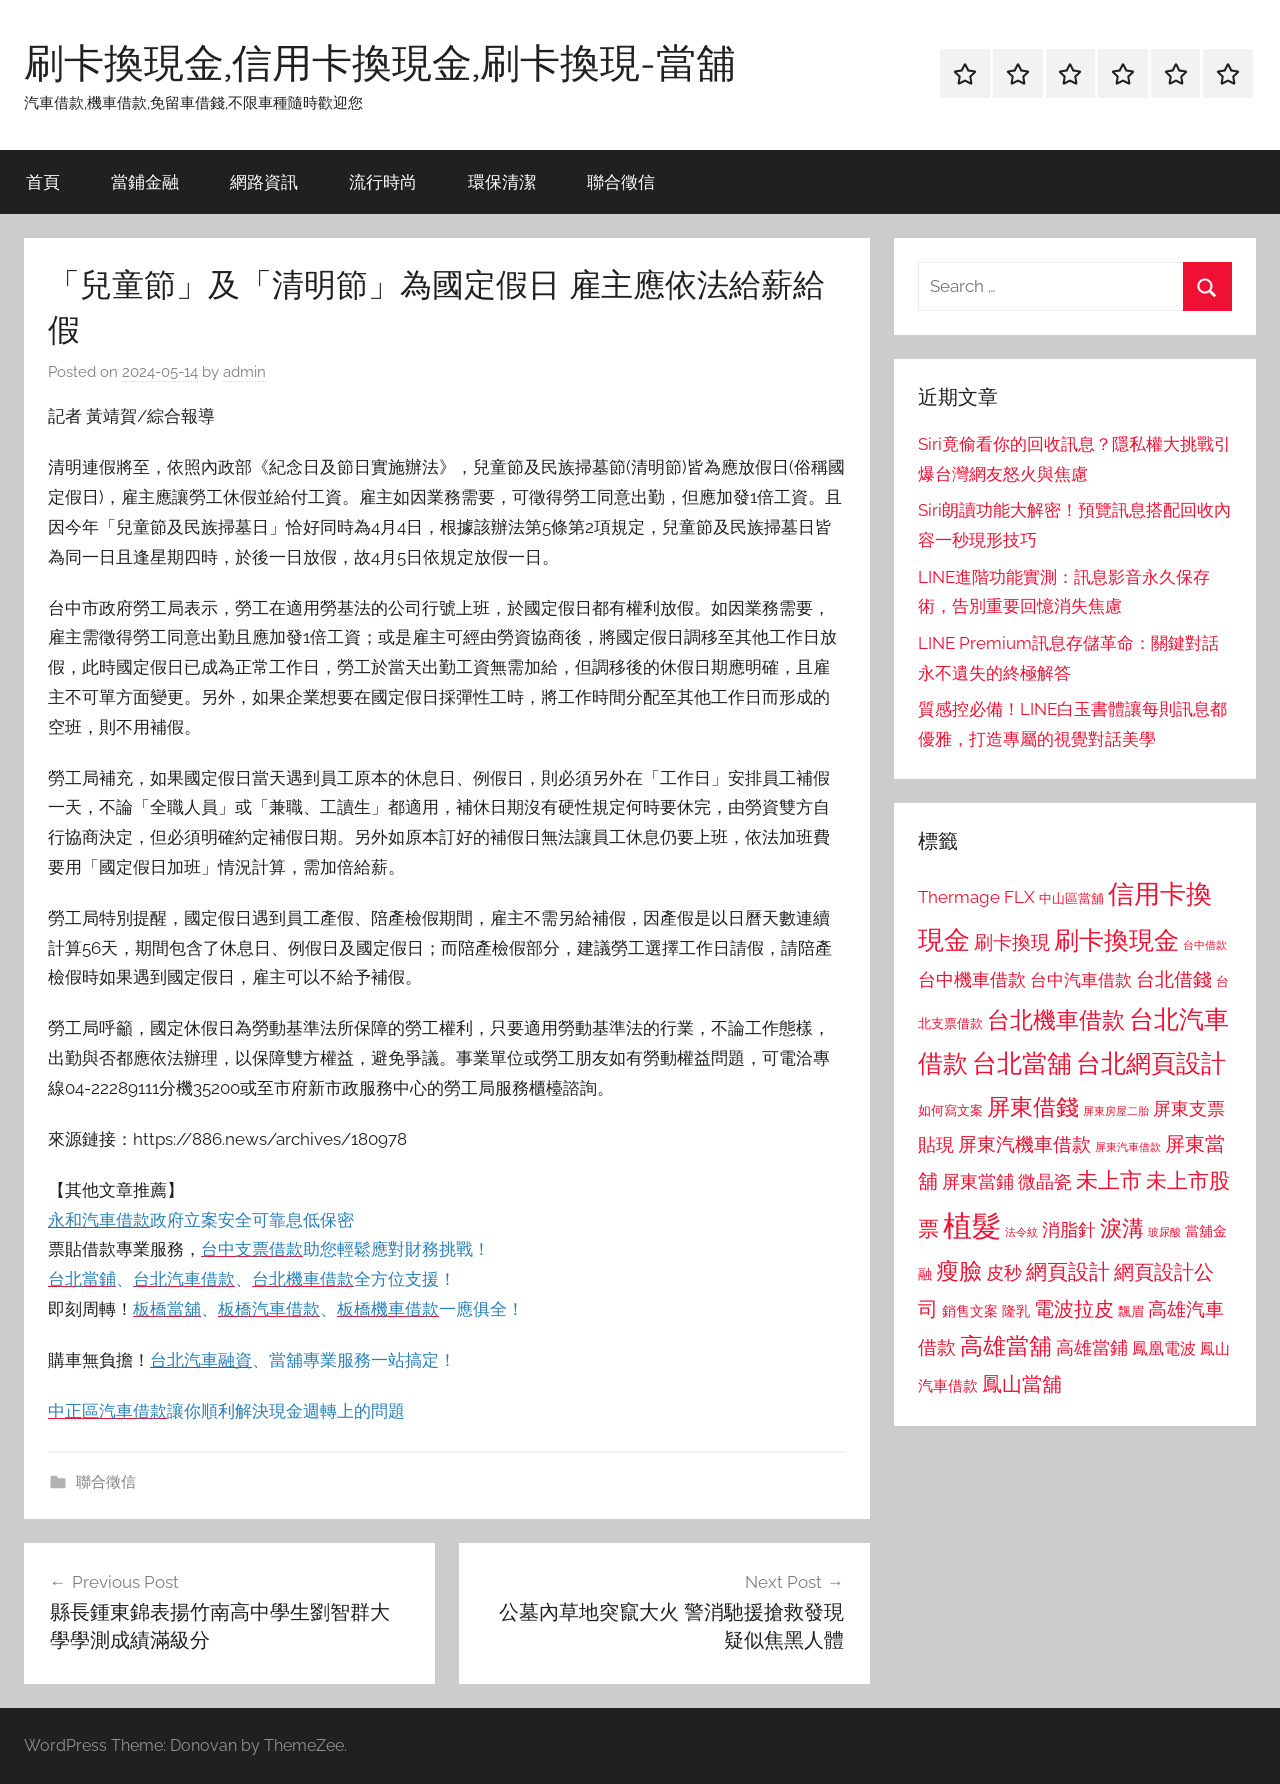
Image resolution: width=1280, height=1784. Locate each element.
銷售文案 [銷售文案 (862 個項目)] (970, 1311)
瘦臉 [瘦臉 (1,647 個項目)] (959, 1270)
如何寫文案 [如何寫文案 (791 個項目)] (950, 1110)
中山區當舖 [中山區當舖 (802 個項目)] (1071, 898)
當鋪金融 (145, 181)
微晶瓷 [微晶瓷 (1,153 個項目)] (1045, 1181)
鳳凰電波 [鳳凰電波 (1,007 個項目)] (1164, 1348)
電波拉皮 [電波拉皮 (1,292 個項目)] (1074, 1309)
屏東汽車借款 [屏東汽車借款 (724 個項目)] (1128, 1147)
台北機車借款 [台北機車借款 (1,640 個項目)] (1056, 1019)
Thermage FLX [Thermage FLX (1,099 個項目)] (976, 897)
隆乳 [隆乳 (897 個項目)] (1016, 1311)
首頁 (43, 181)
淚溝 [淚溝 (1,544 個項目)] (1122, 1228)
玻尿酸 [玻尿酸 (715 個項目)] (1164, 1232)
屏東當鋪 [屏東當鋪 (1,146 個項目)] (978, 1181)
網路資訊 (264, 181)
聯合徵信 (621, 181)
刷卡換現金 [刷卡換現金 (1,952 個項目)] (1116, 940)
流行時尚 (383, 181)
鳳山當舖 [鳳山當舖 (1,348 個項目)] (1022, 1384)
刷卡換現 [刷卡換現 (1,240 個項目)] (1012, 942)
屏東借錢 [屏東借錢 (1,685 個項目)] (1033, 1106)
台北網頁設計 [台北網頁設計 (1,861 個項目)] (1151, 1063)
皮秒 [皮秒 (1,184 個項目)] (1004, 1272)
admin (244, 372)
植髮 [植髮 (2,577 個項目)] (972, 1225)
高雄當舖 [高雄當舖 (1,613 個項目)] (1006, 1346)
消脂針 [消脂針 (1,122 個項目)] (1069, 1230)
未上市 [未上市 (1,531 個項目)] (1109, 1180)
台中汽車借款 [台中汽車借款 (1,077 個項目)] (1081, 980)
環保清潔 (502, 181)
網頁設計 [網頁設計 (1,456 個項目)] (1068, 1271)
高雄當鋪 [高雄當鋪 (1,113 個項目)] (1092, 1348)
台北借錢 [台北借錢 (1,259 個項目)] (1174, 979)
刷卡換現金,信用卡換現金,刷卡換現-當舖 (380, 62)
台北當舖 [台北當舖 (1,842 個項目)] (1022, 1063)
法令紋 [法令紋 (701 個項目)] (1021, 1232)
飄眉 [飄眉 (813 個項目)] (1131, 1311)
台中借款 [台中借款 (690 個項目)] (1205, 945)
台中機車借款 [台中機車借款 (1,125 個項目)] (972, 980)
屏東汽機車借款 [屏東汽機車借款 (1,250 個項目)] (1024, 1144)
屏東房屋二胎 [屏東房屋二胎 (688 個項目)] (1116, 1111)
